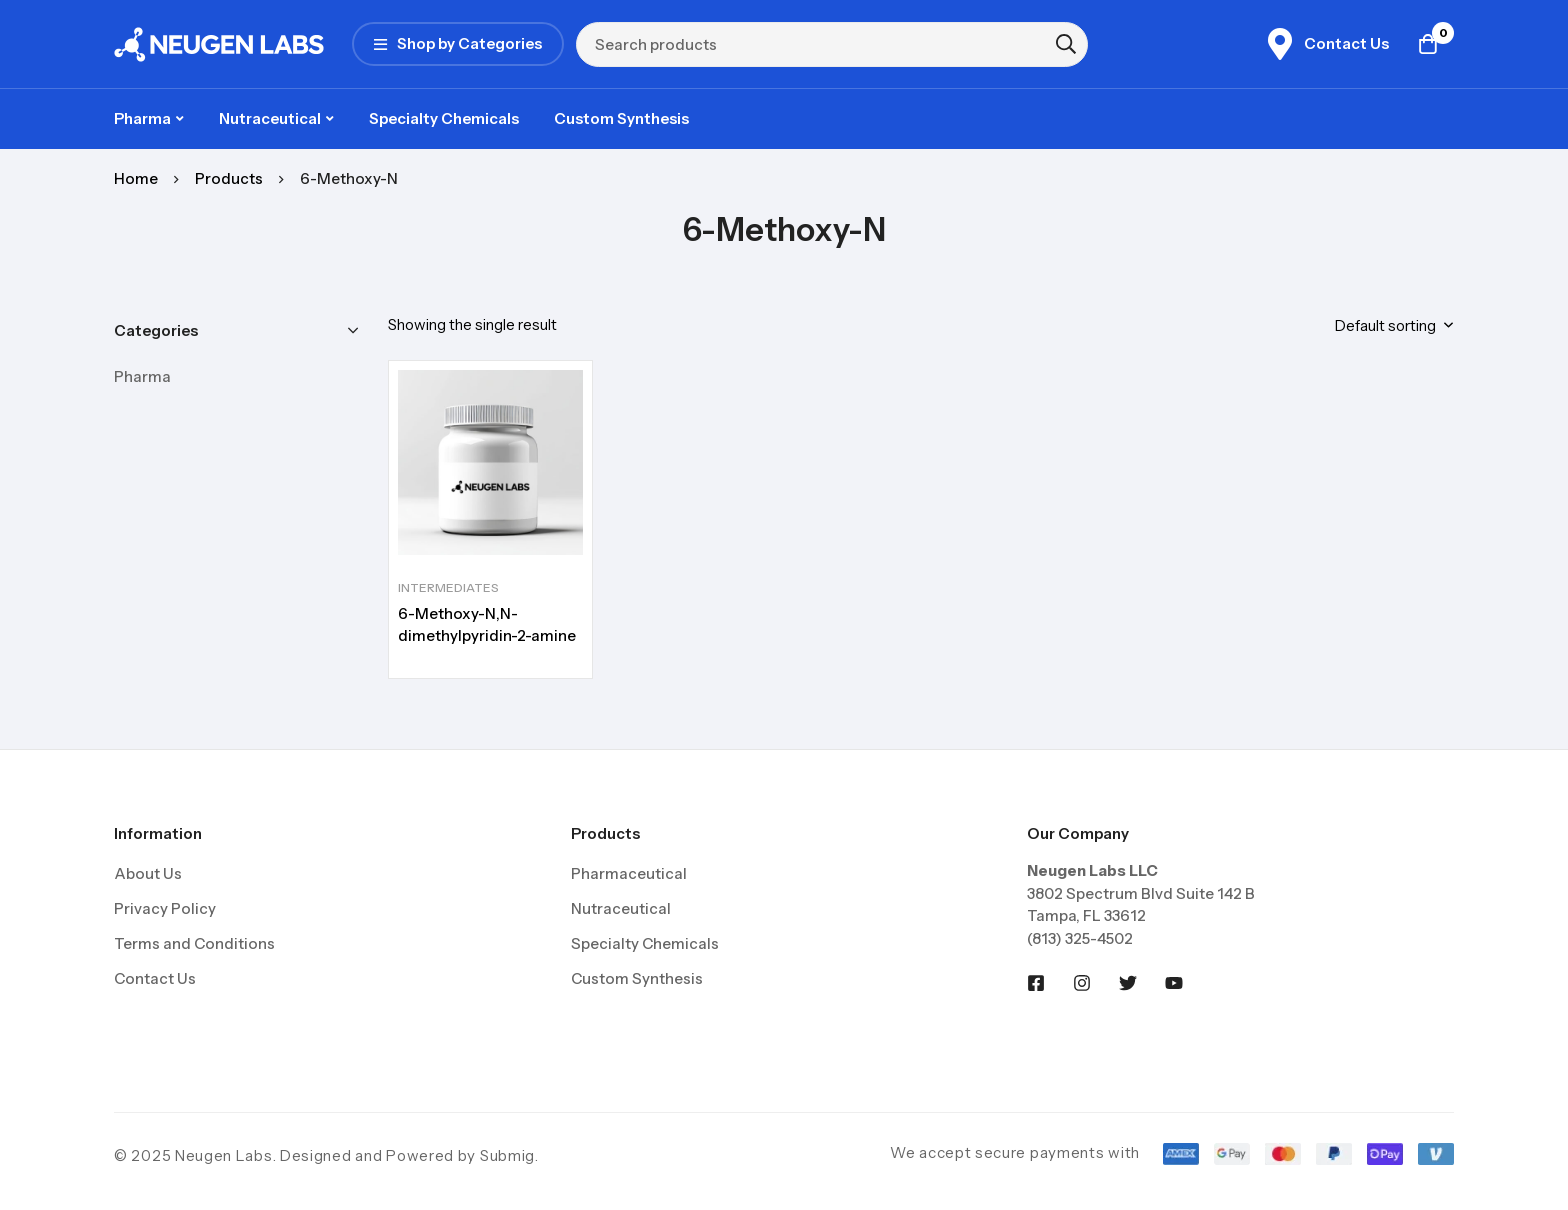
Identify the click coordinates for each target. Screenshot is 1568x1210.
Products (229, 178)
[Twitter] (1128, 983)
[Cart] (1428, 44)
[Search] (1066, 44)
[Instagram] (1082, 983)
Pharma (142, 376)
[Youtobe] (1174, 983)
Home (136, 178)
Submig (507, 1155)
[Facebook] (1036, 983)
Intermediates (448, 587)
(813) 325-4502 (1080, 938)
